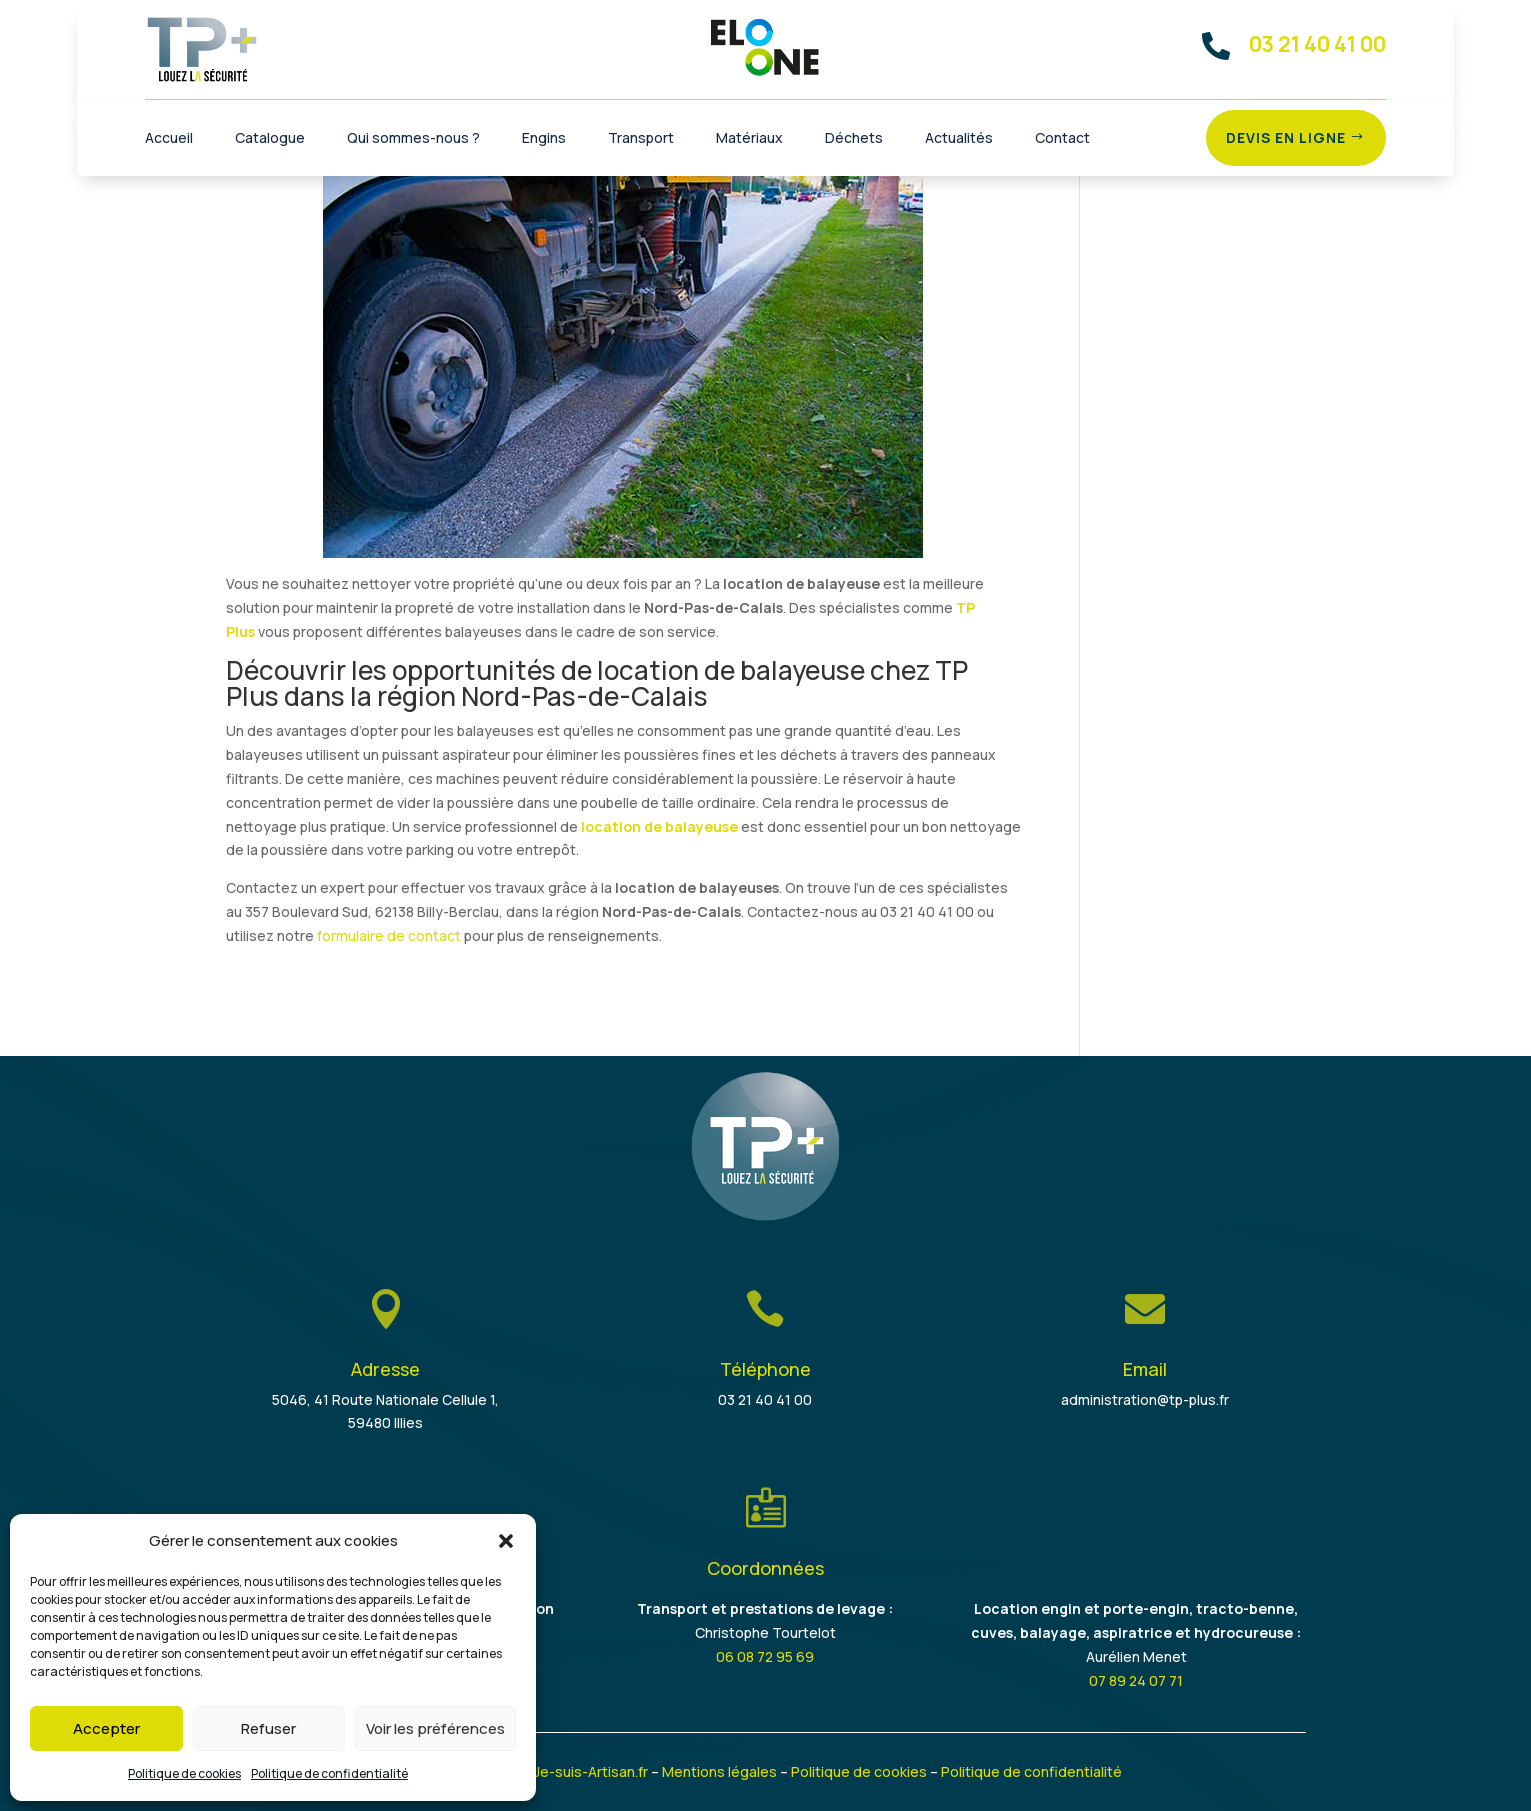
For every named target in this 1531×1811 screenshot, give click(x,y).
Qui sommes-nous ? (413, 139)
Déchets (854, 139)
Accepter (106, 1728)
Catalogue (270, 139)
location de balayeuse (659, 826)
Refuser (268, 1728)
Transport (641, 139)
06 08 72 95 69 (765, 1656)
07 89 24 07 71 (1136, 1680)
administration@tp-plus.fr (1145, 1399)
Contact (1062, 139)
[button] (506, 1541)
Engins (544, 139)
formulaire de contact (389, 935)
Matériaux (749, 139)
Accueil (169, 139)
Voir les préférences (435, 1728)
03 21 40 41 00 (765, 1399)
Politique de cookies (184, 1773)
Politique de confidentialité (329, 1773)
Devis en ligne (1286, 137)
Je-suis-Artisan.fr (591, 1771)
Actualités (959, 139)
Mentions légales (719, 1771)
